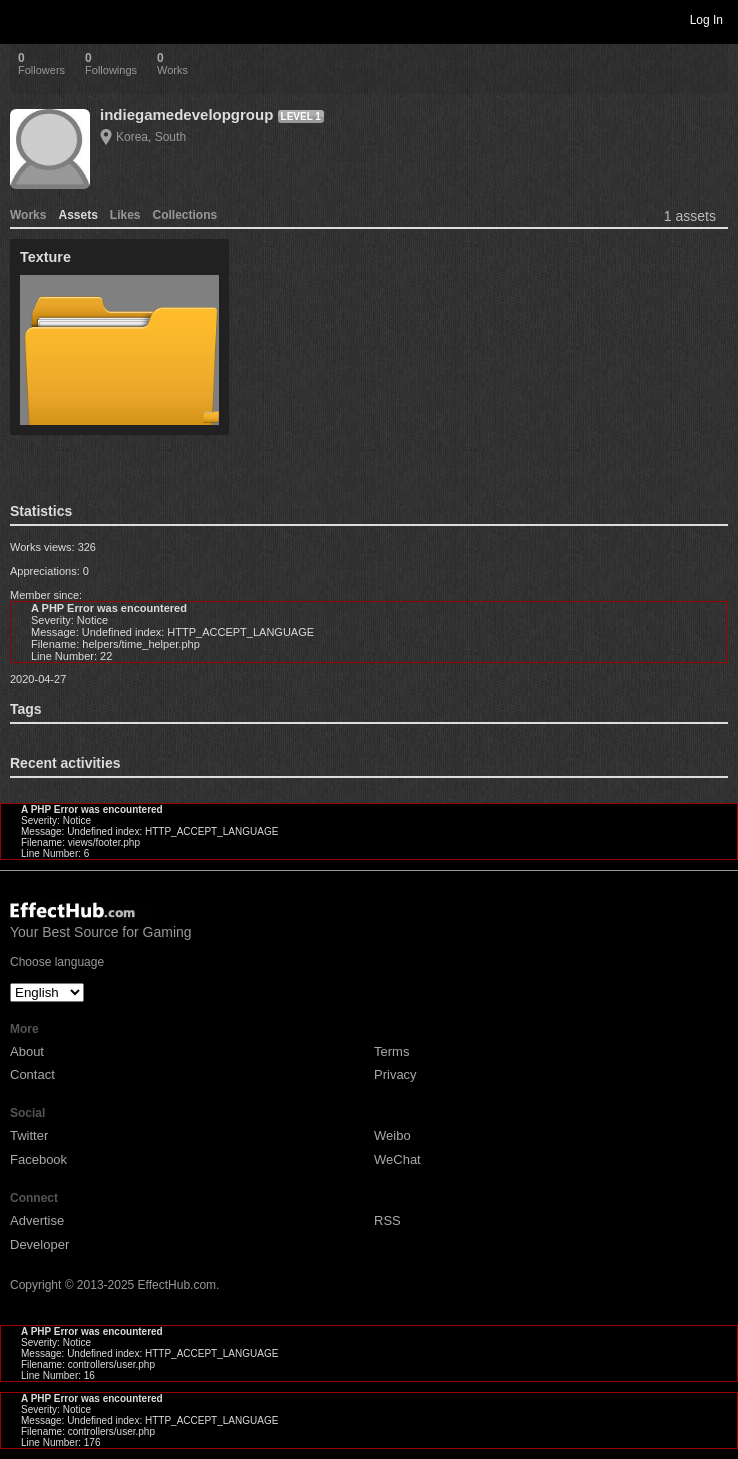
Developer (39, 1244)
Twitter (29, 1135)
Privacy (395, 1074)
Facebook (38, 1159)
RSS (387, 1220)
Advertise (37, 1220)
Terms (391, 1051)
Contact (32, 1074)
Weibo (392, 1135)
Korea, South (151, 137)
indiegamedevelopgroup (186, 114)
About (27, 1051)
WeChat (397, 1159)
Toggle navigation (24, 19)
